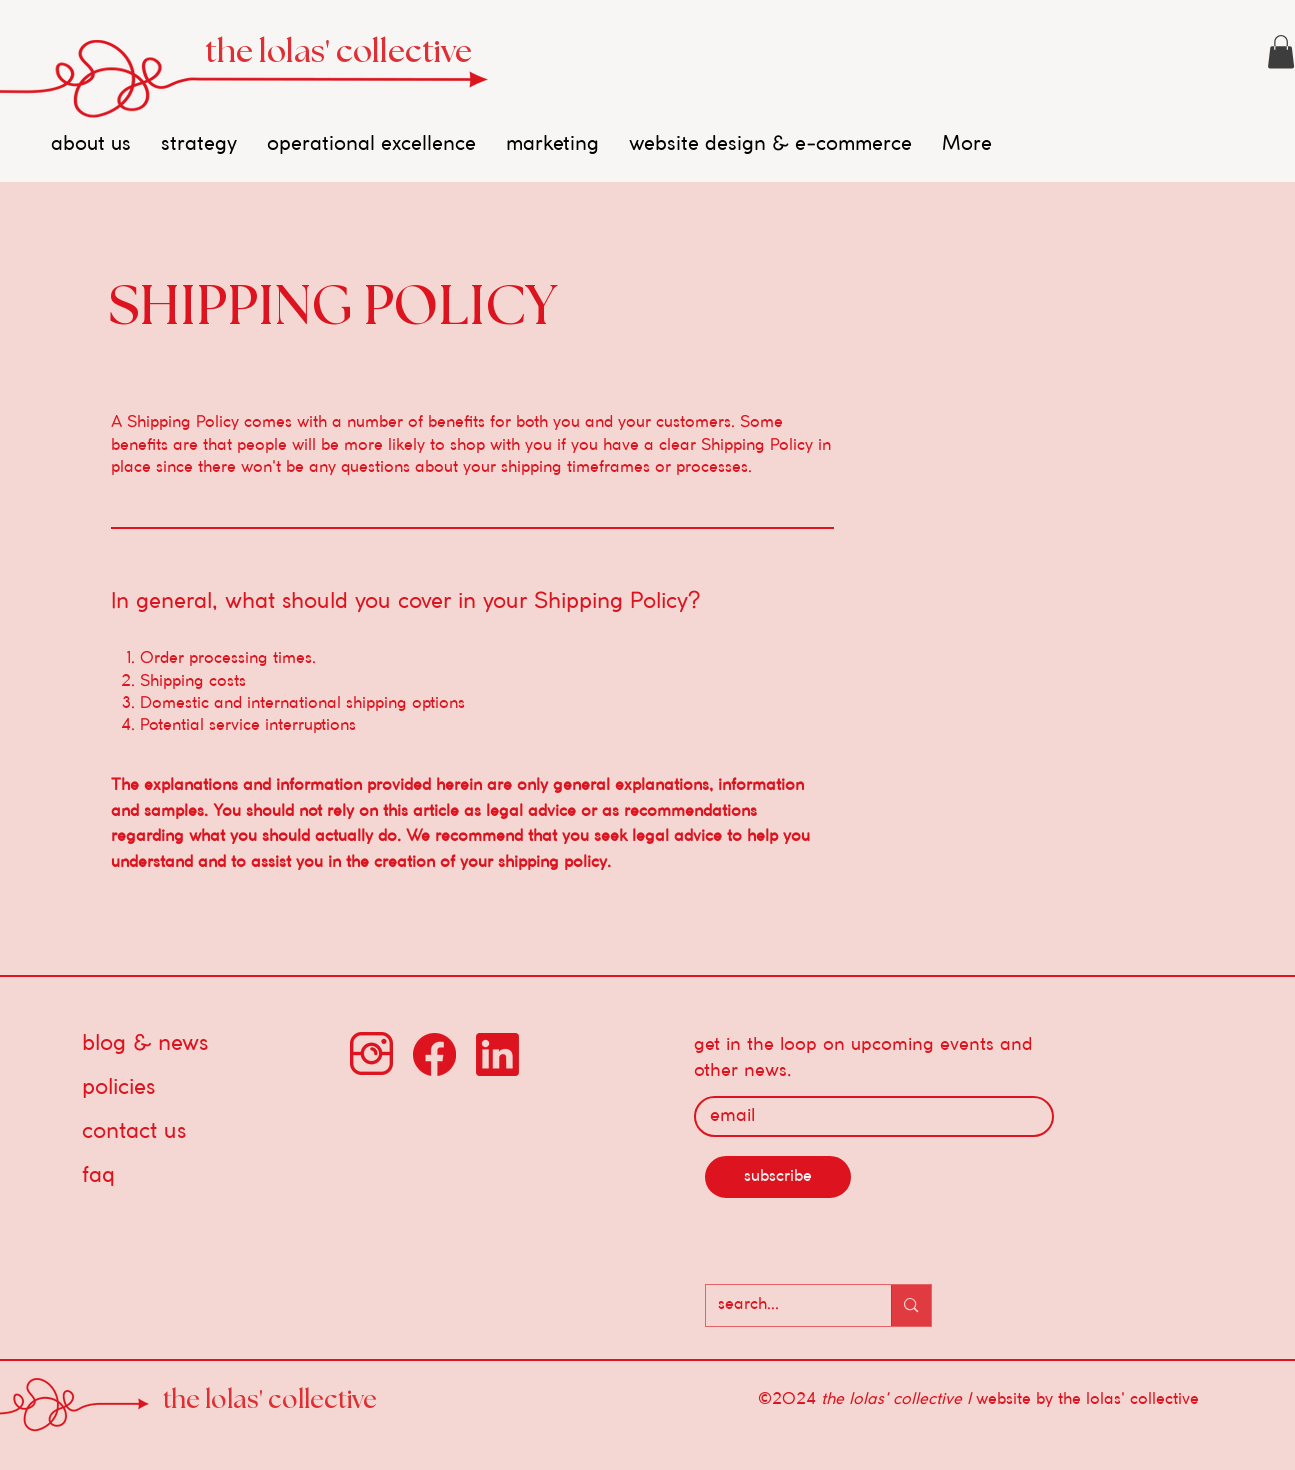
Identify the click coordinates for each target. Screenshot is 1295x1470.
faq (98, 1176)
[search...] (784, 1305)
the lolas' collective (338, 52)
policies (118, 1088)
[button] (1281, 51)
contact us (134, 1132)
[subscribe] (778, 1177)
